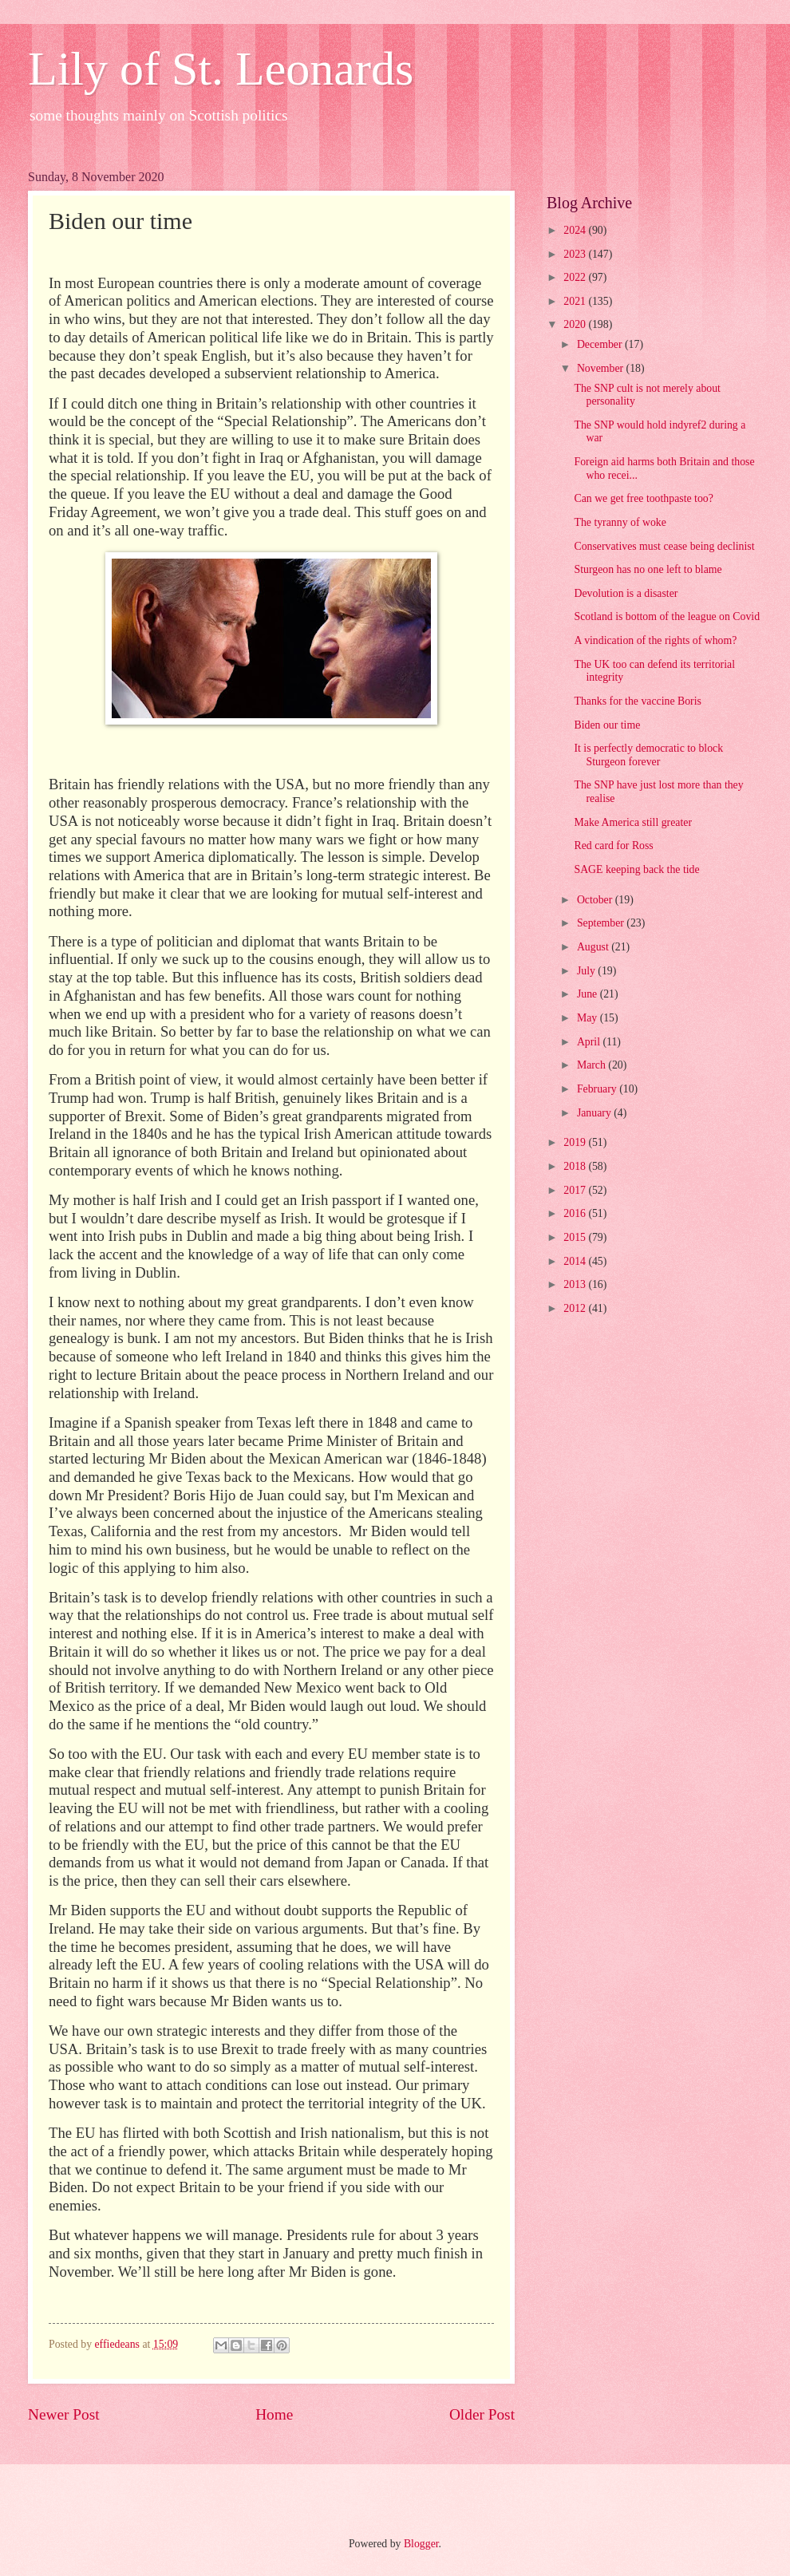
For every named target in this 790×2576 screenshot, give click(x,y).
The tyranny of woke (620, 522)
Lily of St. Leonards (220, 68)
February (598, 1089)
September (601, 923)
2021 (575, 301)
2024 (575, 230)
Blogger (421, 2544)
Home (274, 2414)
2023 (575, 254)
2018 (575, 1166)
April (590, 1042)
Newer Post (64, 2414)
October (596, 900)
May (588, 1018)
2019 (575, 1142)
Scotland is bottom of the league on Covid (667, 616)
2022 (575, 277)
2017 (575, 1190)
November (601, 368)
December (601, 344)
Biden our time (607, 725)
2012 (575, 1308)
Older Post (482, 2414)
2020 (575, 324)
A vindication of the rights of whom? (655, 640)
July (587, 971)
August (594, 947)
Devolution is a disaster (625, 593)
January (595, 1113)
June (588, 994)
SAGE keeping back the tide (636, 869)
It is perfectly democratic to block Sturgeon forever (648, 755)
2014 (575, 1261)
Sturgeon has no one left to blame (647, 569)
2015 (575, 1237)
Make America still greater (633, 822)
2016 (575, 1213)
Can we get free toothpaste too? (643, 498)
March (592, 1065)
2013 (575, 1284)
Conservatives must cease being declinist (664, 546)
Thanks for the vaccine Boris (637, 701)
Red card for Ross (613, 845)
